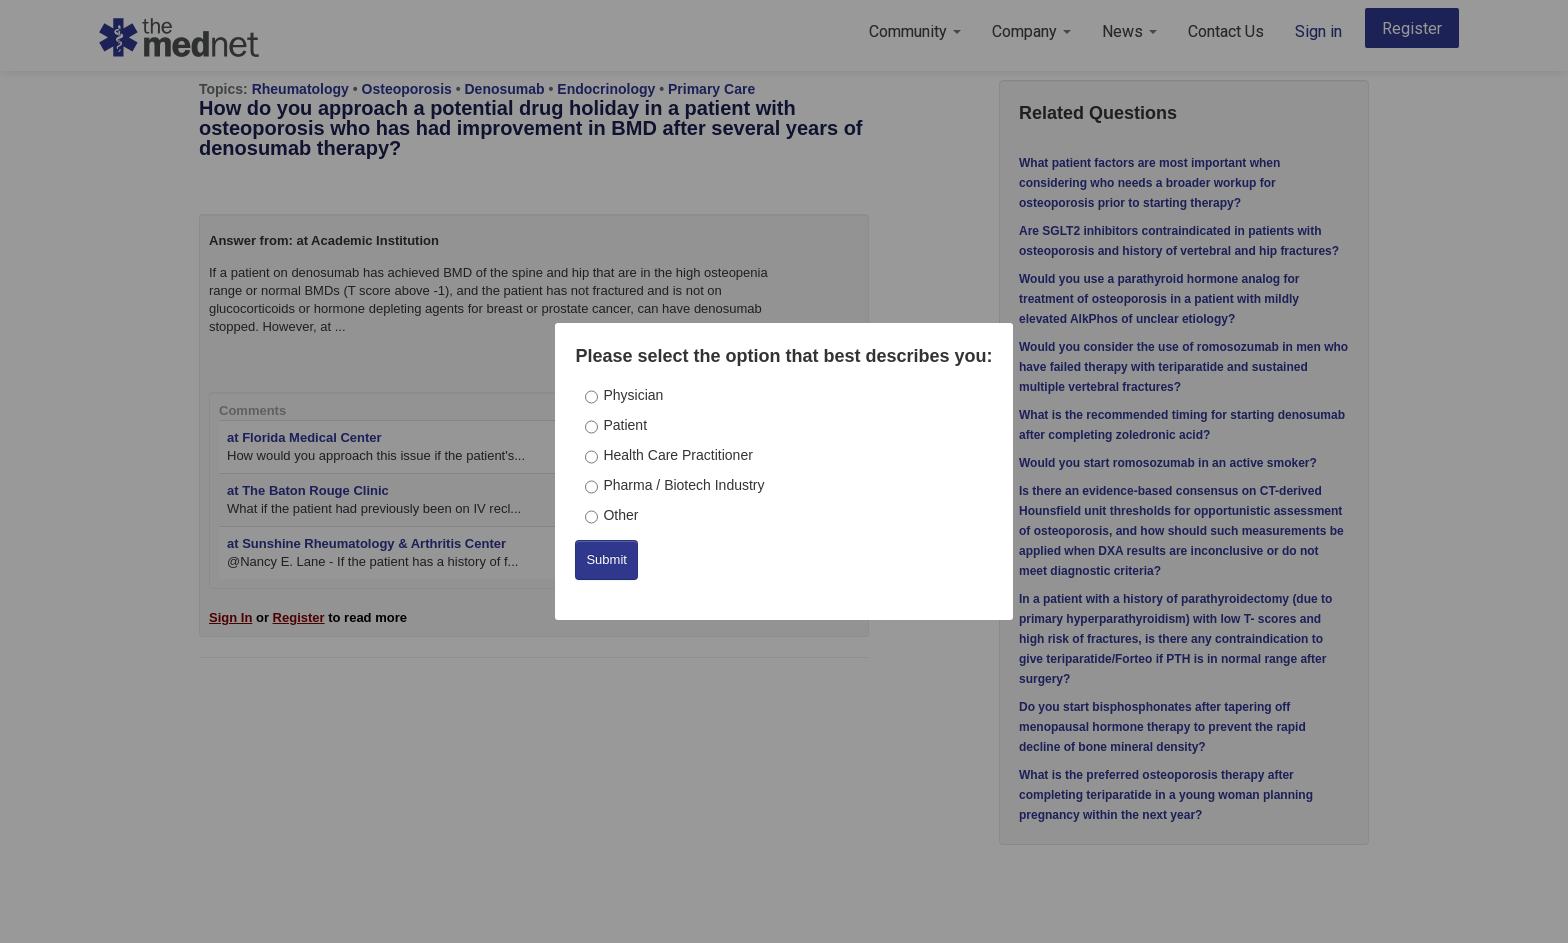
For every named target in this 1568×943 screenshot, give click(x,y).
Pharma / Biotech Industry (683, 485)
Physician (633, 395)
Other (620, 515)
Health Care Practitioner (677, 455)
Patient (625, 425)
